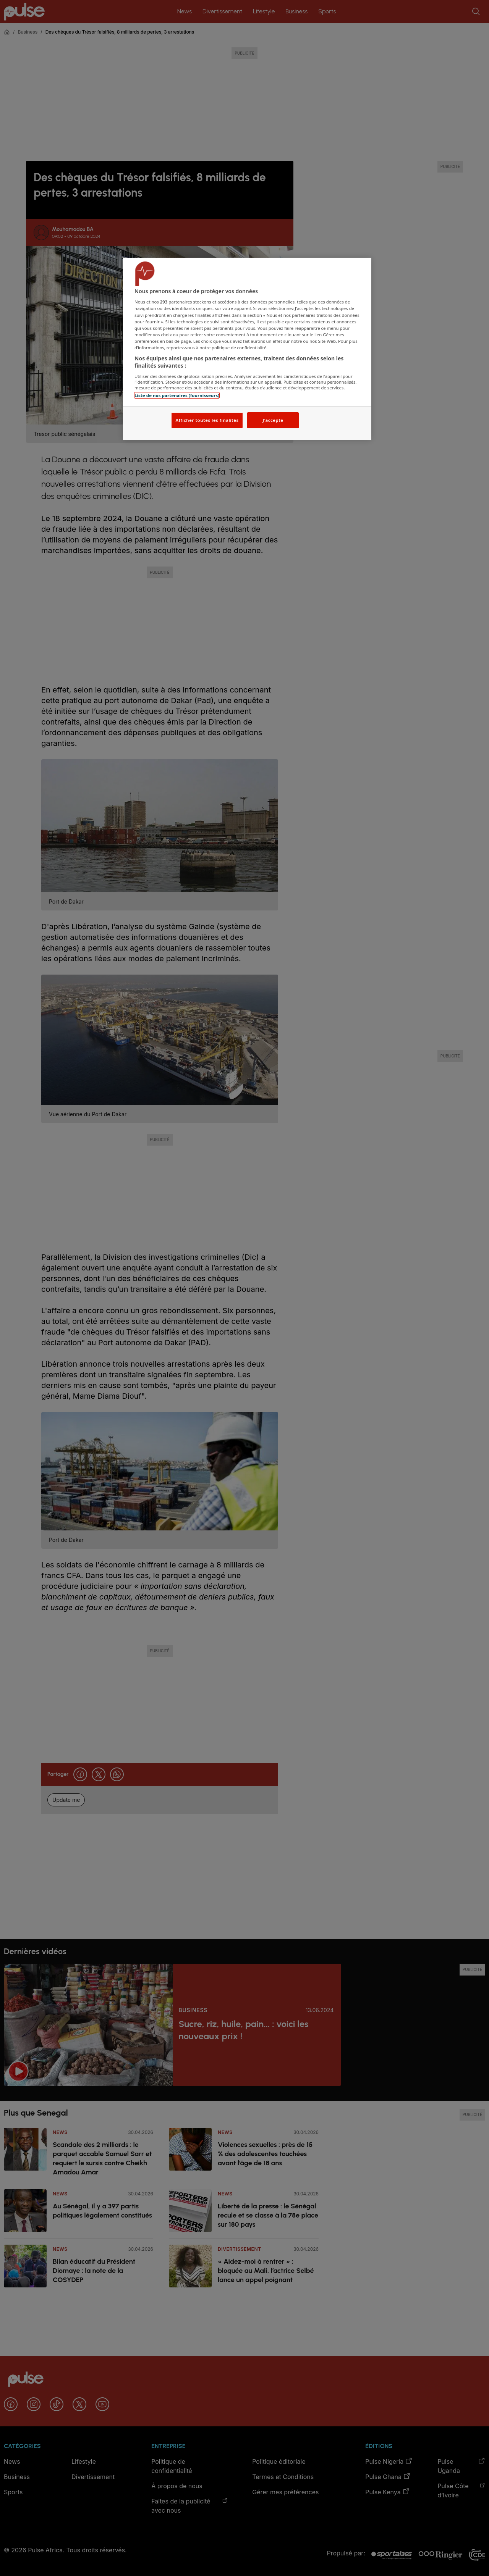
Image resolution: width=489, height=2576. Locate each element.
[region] (247, 349)
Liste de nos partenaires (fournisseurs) (176, 395)
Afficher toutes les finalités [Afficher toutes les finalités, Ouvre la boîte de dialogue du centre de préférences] (206, 420)
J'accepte (272, 420)
